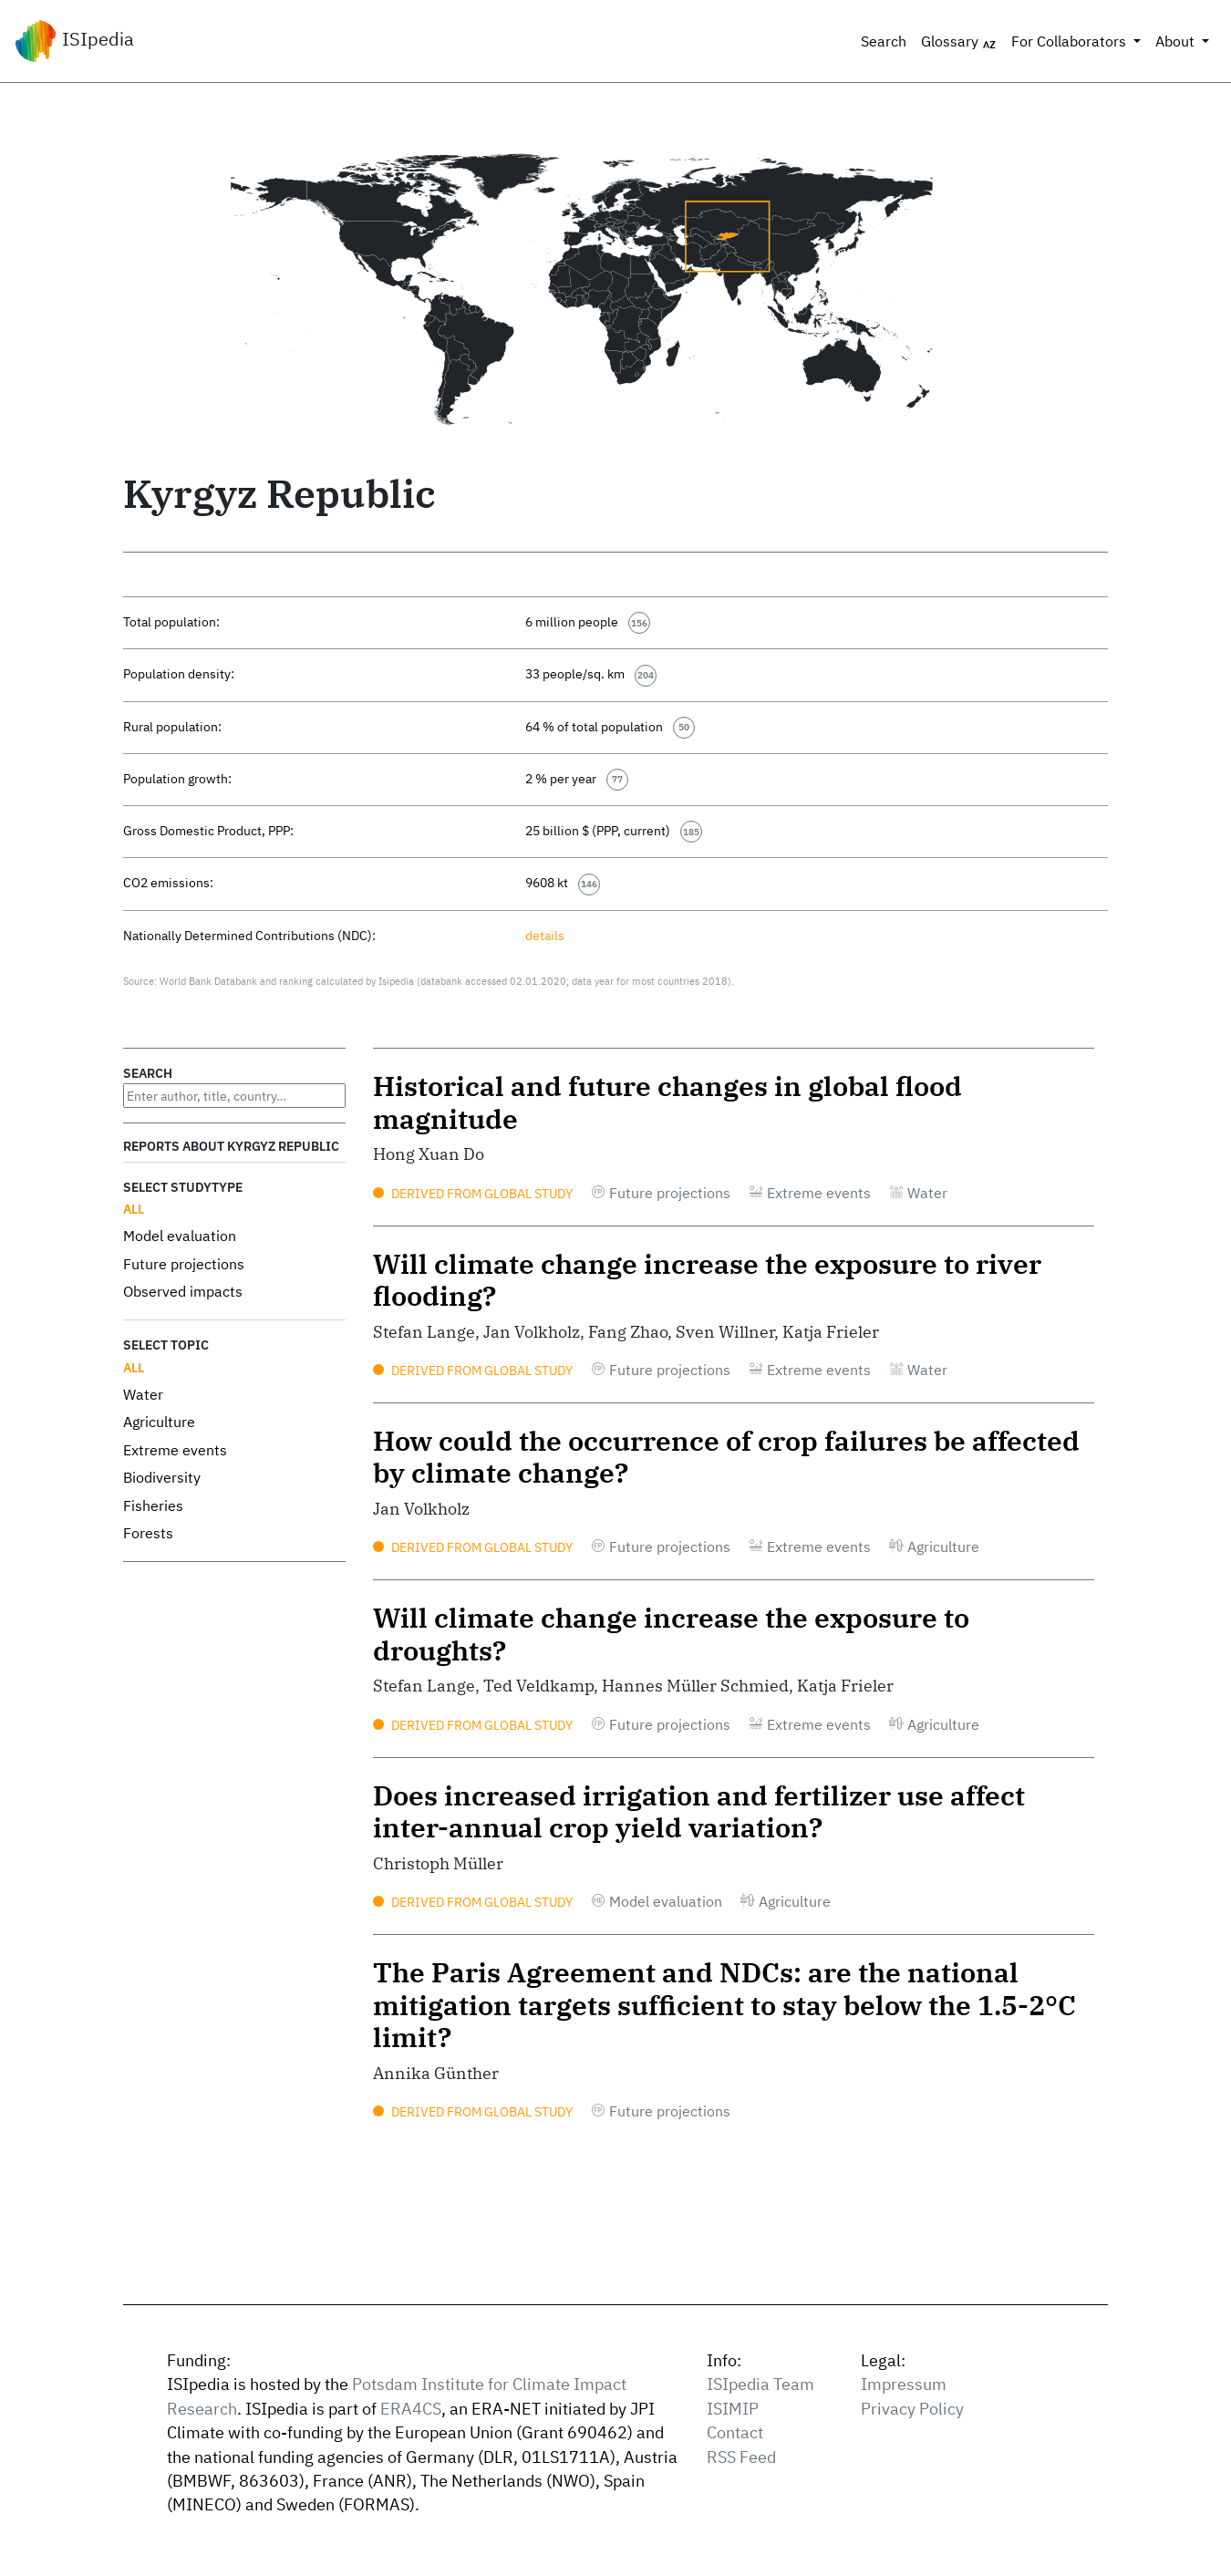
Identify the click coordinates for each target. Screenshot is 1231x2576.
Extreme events (175, 1450)
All (133, 1208)
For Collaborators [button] (1070, 41)
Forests (148, 1533)
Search (883, 41)
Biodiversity (162, 1477)
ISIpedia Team (760, 2384)
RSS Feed (741, 2457)
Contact (735, 2432)
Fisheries (153, 1505)
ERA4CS (410, 2408)
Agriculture (159, 1421)
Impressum (904, 2384)
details (544, 935)
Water (143, 1394)
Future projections (183, 1264)
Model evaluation (179, 1235)
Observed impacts (183, 1291)
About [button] (1176, 41)
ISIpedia (74, 41)
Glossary (959, 42)
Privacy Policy (912, 2408)
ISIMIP (733, 2408)
